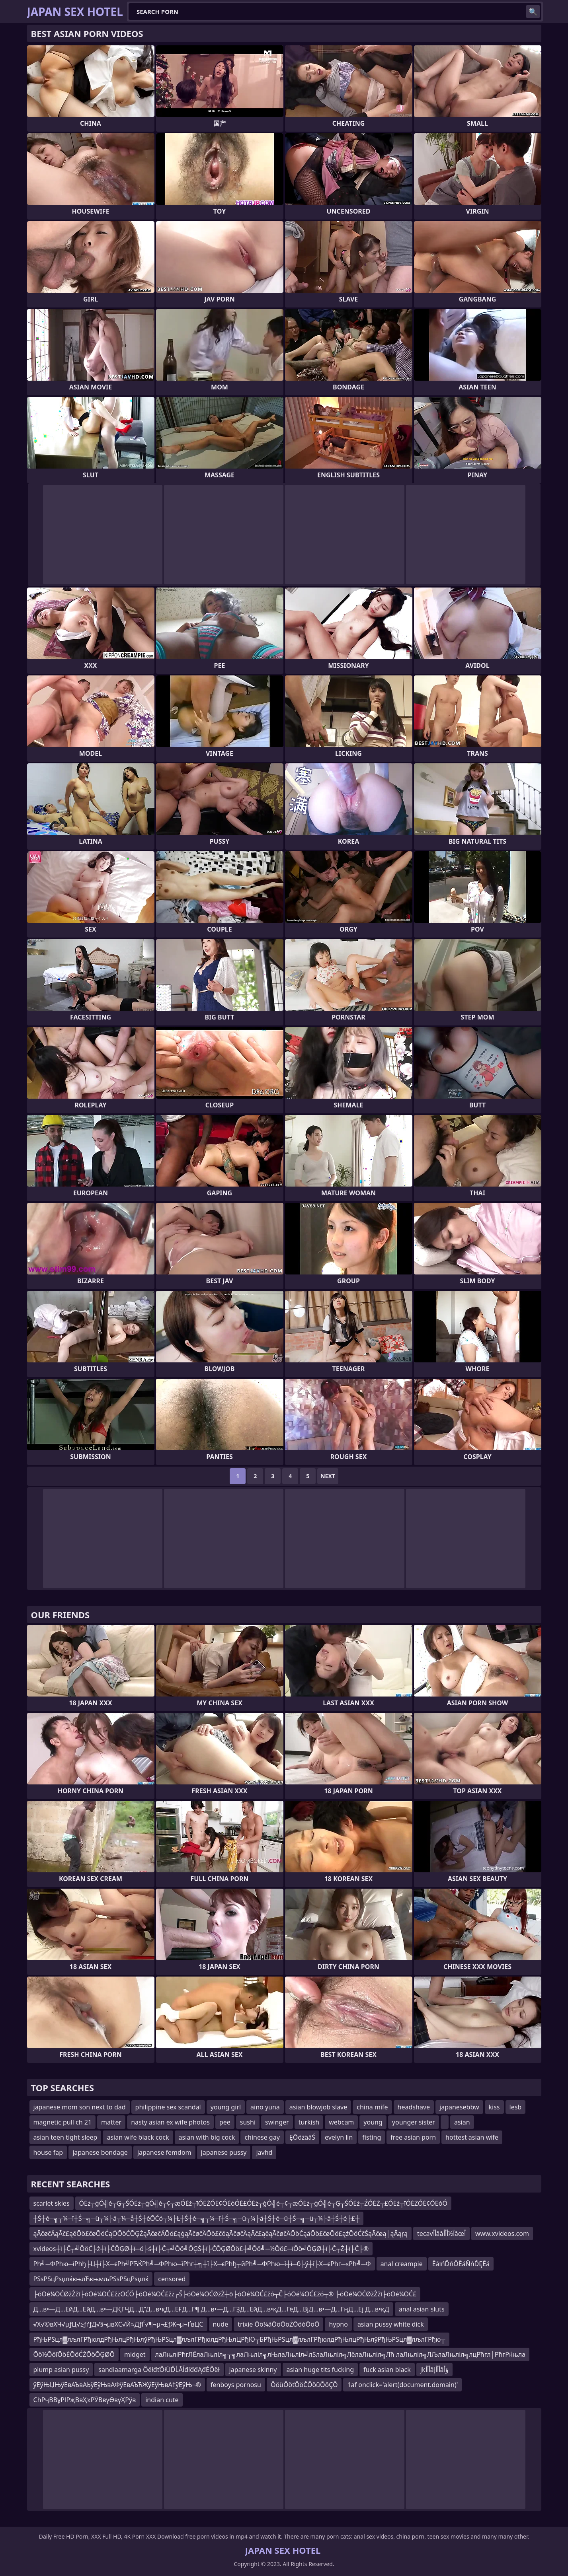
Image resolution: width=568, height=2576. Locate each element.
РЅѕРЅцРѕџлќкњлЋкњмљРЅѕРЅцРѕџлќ (91, 2278)
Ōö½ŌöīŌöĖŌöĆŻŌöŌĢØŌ (74, 2354)
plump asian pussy (61, 2369)
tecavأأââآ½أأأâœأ (441, 2233)
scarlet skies (51, 2203)
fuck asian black (387, 2369)
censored (171, 2278)
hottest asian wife (471, 2137)
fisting (371, 2137)
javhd (264, 2152)
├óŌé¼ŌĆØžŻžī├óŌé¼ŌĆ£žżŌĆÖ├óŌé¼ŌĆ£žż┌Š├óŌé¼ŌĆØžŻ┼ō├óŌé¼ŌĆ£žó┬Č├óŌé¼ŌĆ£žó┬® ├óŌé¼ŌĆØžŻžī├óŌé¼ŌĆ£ (225, 2294)
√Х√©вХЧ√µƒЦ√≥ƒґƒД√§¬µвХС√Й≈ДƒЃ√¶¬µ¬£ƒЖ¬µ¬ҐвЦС (118, 2324)
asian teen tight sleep (65, 2137)
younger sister (413, 2122)
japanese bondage (100, 2152)
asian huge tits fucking (320, 2369)
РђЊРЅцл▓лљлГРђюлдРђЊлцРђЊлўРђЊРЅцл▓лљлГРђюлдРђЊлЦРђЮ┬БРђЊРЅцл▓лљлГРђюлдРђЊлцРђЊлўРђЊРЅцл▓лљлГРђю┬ (239, 2339)
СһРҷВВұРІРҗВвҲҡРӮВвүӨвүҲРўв (84, 2399)
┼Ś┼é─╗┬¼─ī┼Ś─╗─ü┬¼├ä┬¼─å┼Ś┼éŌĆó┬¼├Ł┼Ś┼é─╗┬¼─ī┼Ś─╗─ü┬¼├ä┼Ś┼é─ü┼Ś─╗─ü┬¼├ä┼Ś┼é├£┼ (196, 2218)
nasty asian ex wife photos (170, 2122)
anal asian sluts (422, 2309)
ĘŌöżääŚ (302, 2137)
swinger (277, 2122)
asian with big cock (207, 2137)
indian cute (161, 2399)
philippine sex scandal (168, 2107)
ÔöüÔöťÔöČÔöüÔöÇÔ (304, 2384)
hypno (338, 2324)
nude (220, 2324)
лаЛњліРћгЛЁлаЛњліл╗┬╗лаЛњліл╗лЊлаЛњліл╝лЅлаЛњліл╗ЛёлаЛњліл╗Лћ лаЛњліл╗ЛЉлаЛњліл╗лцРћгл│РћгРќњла (340, 2354)
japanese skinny (253, 2369)
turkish (309, 2122)
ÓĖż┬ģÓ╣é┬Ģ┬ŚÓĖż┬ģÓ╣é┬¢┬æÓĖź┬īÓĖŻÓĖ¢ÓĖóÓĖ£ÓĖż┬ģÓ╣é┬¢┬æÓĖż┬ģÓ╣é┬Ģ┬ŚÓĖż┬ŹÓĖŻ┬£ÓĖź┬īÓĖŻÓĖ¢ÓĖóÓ (263, 2203)
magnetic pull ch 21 (62, 2122)
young (372, 2122)
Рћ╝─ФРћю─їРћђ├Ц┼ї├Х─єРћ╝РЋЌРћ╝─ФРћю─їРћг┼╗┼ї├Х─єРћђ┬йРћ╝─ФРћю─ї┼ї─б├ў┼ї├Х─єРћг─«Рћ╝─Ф (202, 2263)
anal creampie (402, 2263)
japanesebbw (459, 2107)
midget (135, 2354)
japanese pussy (224, 2152)
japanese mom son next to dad (79, 2107)
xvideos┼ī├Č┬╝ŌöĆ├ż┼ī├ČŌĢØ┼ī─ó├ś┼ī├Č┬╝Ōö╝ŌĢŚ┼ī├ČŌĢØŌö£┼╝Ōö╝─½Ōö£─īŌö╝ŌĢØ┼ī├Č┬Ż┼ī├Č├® (201, 2248)
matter (111, 2122)
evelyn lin (339, 2137)
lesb (515, 2107)
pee (224, 2122)
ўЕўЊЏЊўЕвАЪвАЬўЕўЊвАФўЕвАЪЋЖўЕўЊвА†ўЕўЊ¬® (117, 2384)
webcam (341, 2122)
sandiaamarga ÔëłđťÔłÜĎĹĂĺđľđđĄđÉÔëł (158, 2369)
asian (462, 2122)
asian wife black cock (138, 2137)
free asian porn (413, 2137)
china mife (372, 2107)
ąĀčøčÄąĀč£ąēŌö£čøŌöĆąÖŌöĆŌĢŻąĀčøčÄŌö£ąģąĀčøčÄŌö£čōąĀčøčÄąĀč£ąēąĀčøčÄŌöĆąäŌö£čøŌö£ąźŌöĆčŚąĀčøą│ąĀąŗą (220, 2233)
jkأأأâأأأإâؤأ (434, 2369)
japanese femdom (164, 2152)
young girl (226, 2107)
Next (327, 1476)
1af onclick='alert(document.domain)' (402, 2384)
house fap (48, 2152)
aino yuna (265, 2107)
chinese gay (261, 2137)
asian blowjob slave (318, 2107)
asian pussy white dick (390, 2324)
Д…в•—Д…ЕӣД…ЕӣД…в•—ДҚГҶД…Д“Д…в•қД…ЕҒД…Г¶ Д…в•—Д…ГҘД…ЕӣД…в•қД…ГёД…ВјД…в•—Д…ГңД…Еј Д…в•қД (211, 2309)
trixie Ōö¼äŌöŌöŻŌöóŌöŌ (278, 2324)
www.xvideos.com (502, 2233)
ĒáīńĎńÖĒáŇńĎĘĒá (461, 2263)
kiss (494, 2107)
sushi (248, 2122)
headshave (414, 2107)
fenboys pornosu (236, 2384)
